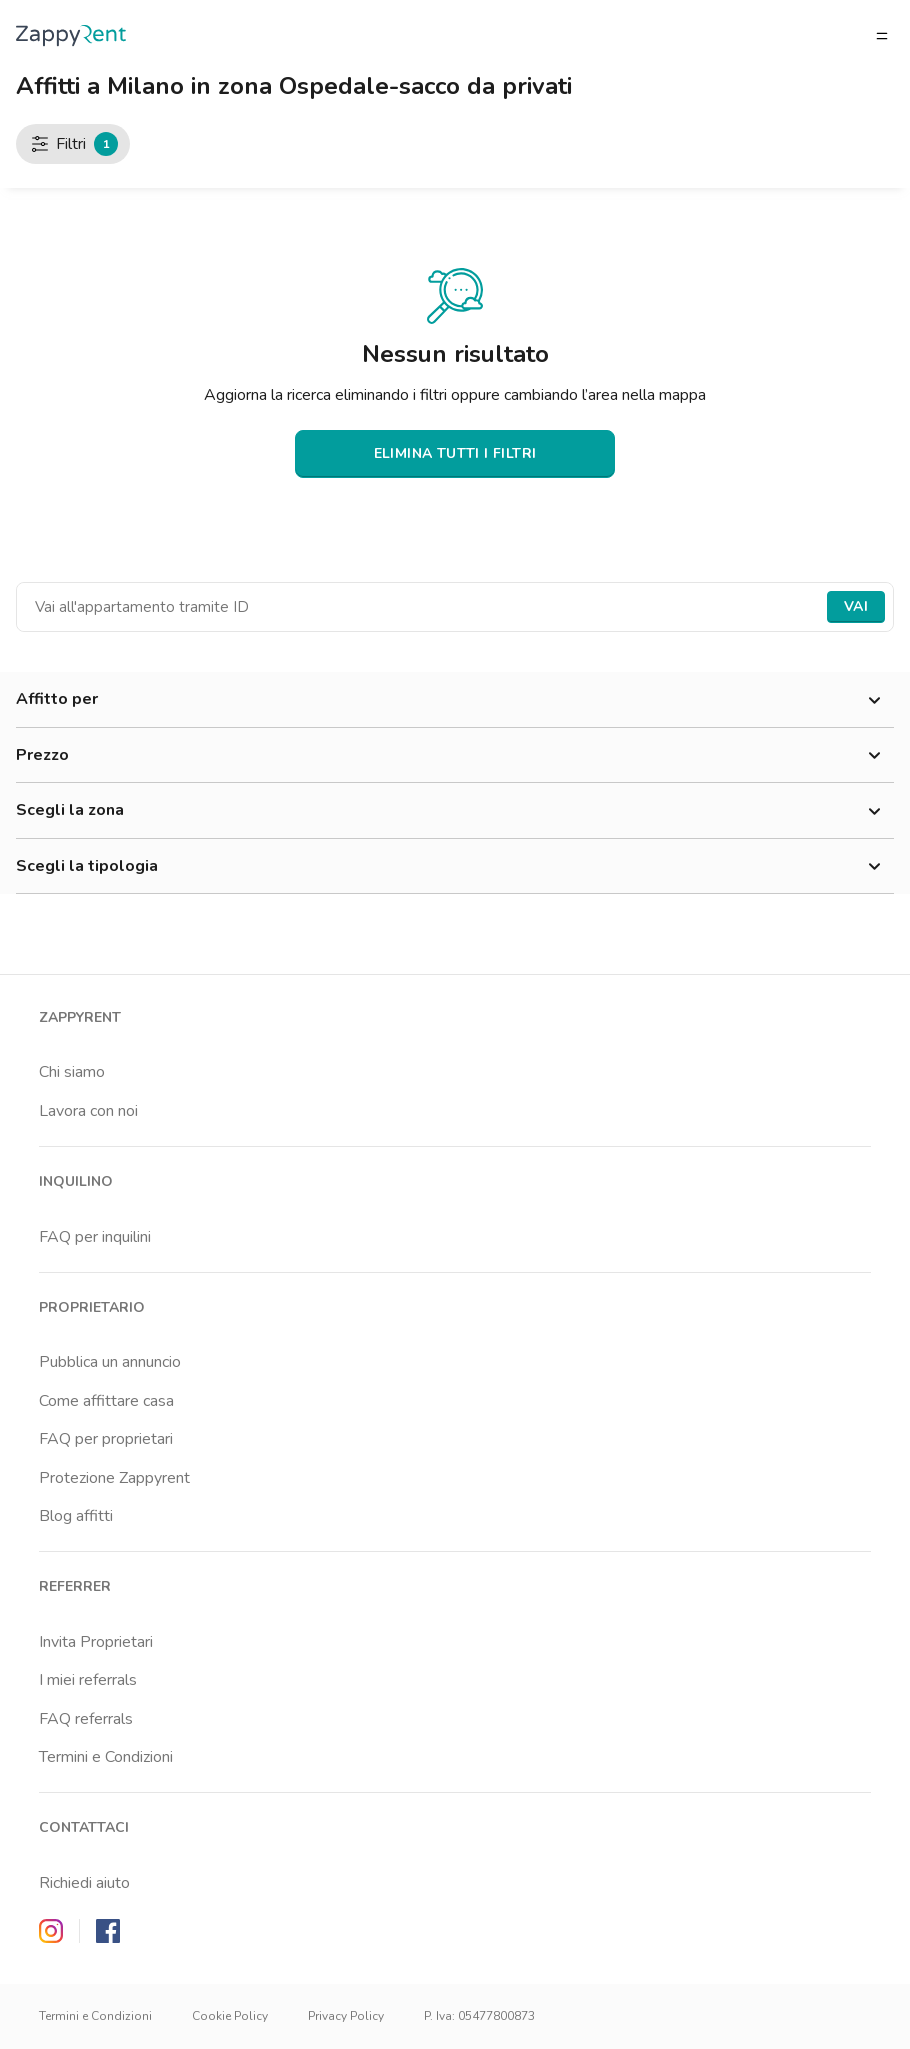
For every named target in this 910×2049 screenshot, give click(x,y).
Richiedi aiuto (84, 1883)
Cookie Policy (230, 2016)
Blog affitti (76, 1516)
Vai (856, 606)
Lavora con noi (88, 1111)
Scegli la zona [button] (455, 811)
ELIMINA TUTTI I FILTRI (455, 453)
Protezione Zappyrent (114, 1478)
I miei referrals (88, 1680)
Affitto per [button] (455, 700)
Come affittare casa (106, 1401)
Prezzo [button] (455, 756)
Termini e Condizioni (106, 1757)
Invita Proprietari (96, 1642)
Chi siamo (72, 1072)
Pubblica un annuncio (110, 1362)
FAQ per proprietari (106, 1439)
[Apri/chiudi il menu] (882, 36)
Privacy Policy (346, 2016)
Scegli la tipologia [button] (455, 867)
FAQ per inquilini (95, 1237)
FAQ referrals (86, 1719)
